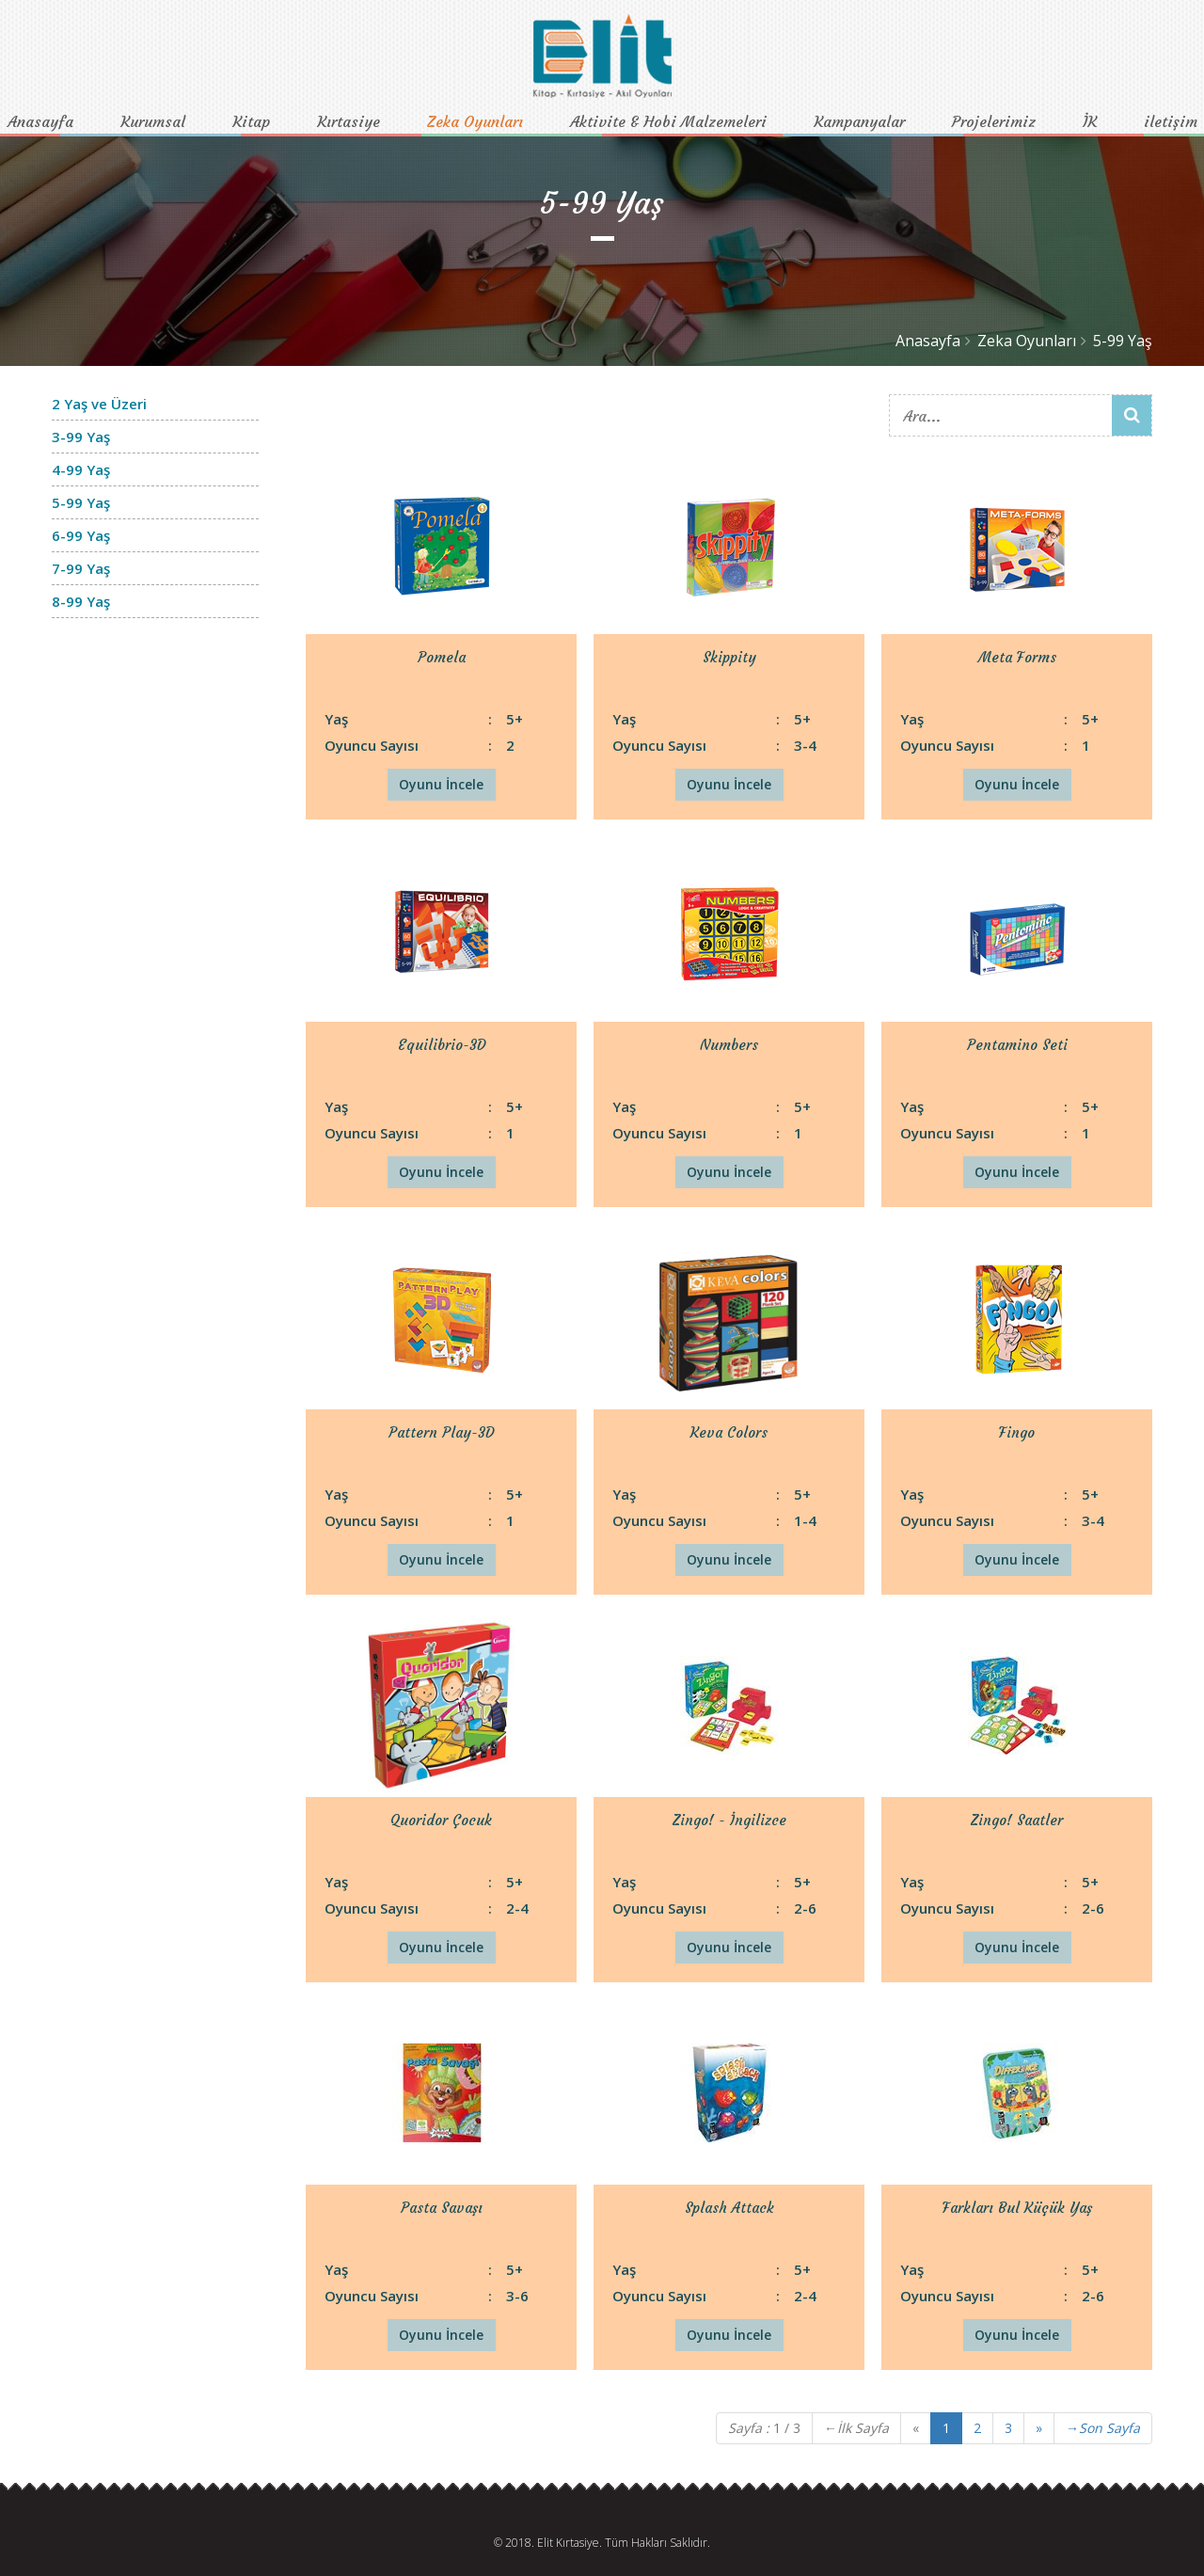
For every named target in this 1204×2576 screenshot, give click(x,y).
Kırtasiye (348, 121)
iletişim (1170, 121)
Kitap (251, 121)
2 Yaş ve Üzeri (99, 403)
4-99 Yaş (81, 469)
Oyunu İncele (441, 784)
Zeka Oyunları (475, 121)
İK (1090, 121)
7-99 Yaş (81, 568)
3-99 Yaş (81, 436)
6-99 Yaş (81, 535)
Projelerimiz (994, 121)
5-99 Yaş (1122, 340)
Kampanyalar (859, 121)
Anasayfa (40, 121)
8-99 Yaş (81, 601)
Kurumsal (152, 121)
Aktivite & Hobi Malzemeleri (668, 121)
